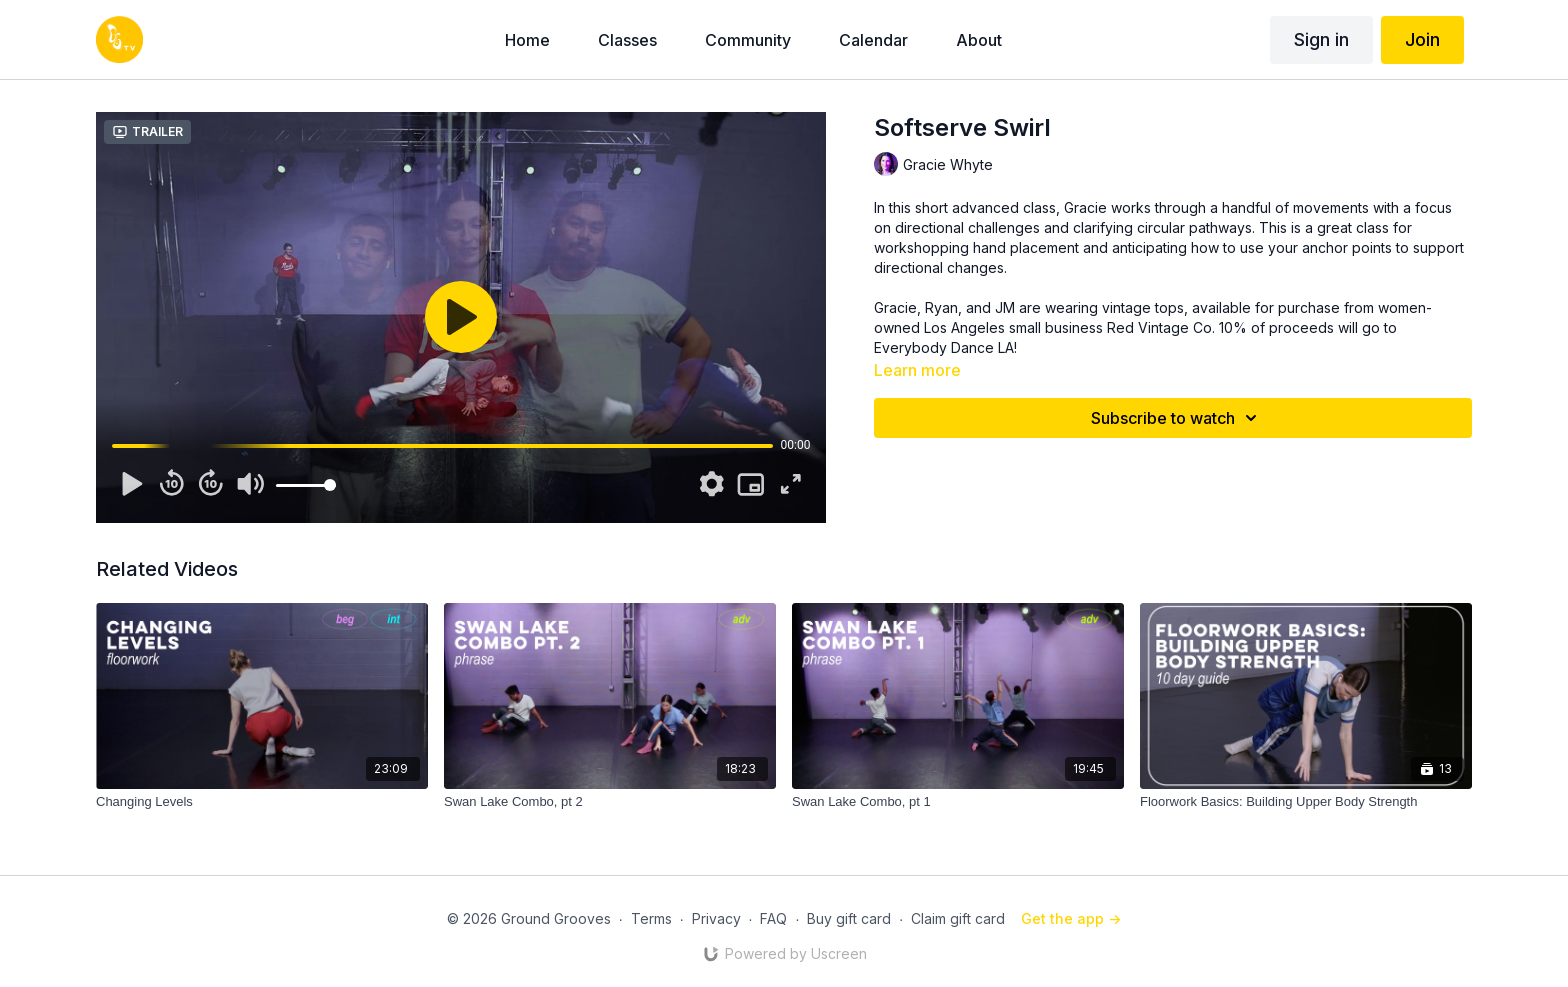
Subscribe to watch (1177, 418)
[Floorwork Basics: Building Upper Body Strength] (1306, 802)
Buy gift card (849, 918)
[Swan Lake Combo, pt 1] (958, 802)
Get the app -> (1071, 918)
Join (1422, 39)
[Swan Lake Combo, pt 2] (610, 802)
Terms (651, 918)
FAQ (773, 918)
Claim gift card (958, 918)
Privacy (716, 918)
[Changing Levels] (262, 802)
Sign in (1321, 39)
